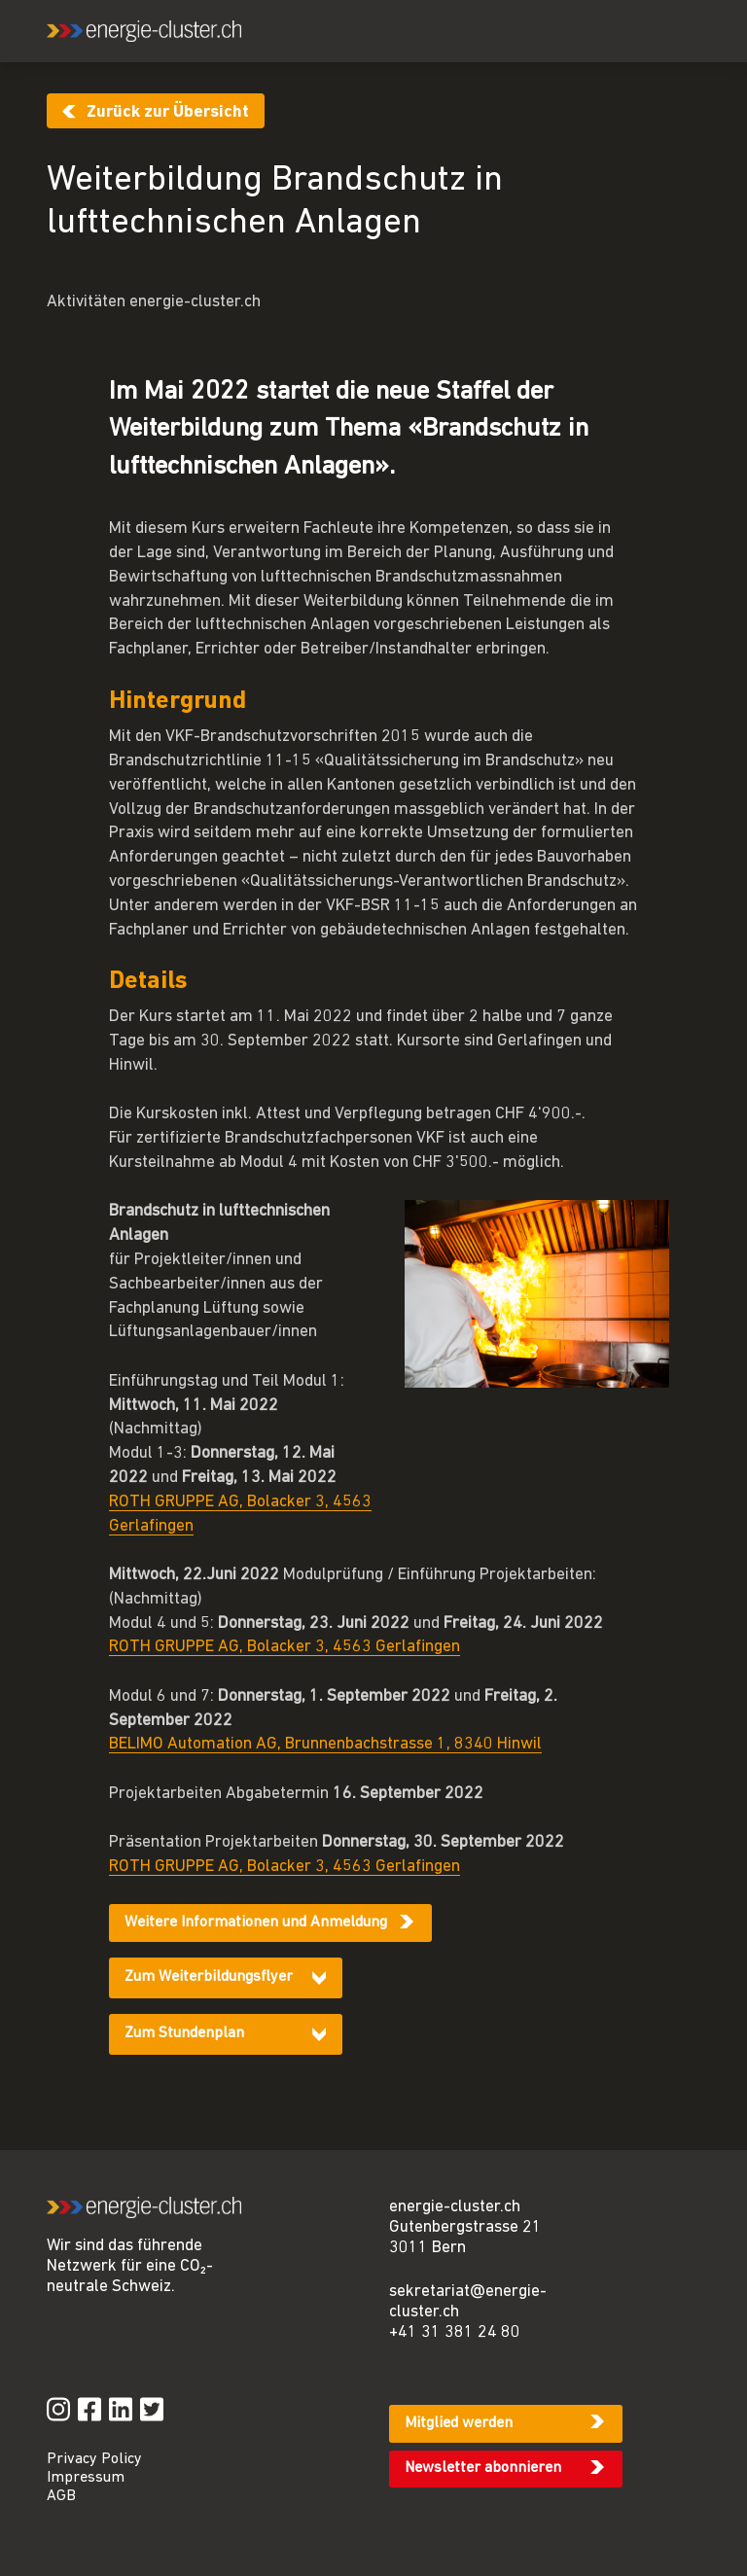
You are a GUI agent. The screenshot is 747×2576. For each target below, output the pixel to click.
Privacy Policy (94, 2459)
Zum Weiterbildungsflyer (208, 1977)
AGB (61, 2496)
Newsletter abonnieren (483, 2468)
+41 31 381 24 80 (454, 2332)
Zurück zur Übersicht (168, 112)
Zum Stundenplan (184, 2033)
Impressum (85, 2478)
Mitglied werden (459, 2423)
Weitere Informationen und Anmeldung (255, 1922)
